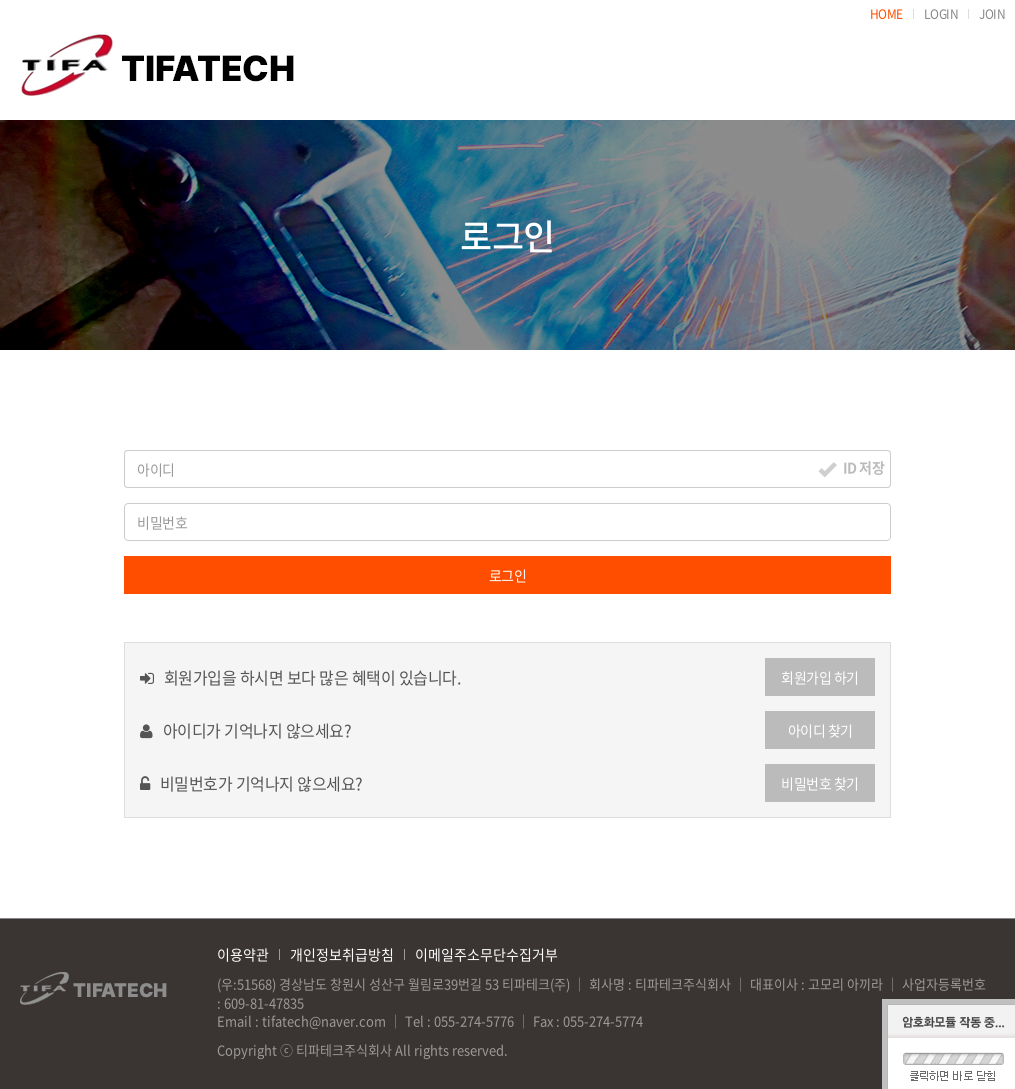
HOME (886, 14)
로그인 (508, 575)
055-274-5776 (474, 1020)
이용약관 (243, 954)
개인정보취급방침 (342, 954)
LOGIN (941, 14)
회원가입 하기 (820, 677)
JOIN (992, 14)
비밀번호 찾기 (820, 783)
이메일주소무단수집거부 (486, 954)
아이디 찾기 (820, 730)
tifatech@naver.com (324, 1020)
